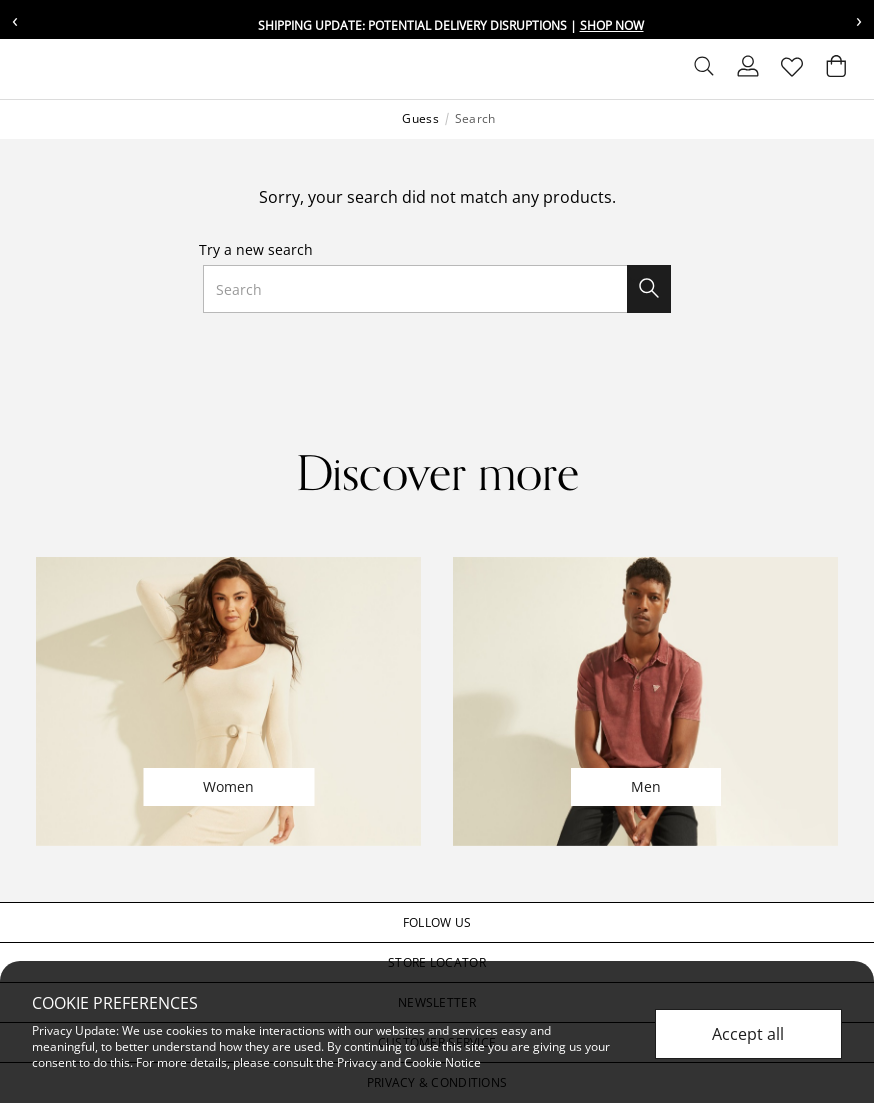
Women (228, 786)
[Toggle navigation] (31, 69)
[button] (437, 923)
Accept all (748, 1034)
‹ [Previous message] (15, 19)
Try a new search (256, 249)
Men (646, 786)
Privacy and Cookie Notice (409, 1062)
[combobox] (437, 289)
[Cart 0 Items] (836, 71)
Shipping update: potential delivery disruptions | (451, 25)
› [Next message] (859, 19)
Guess (420, 119)
